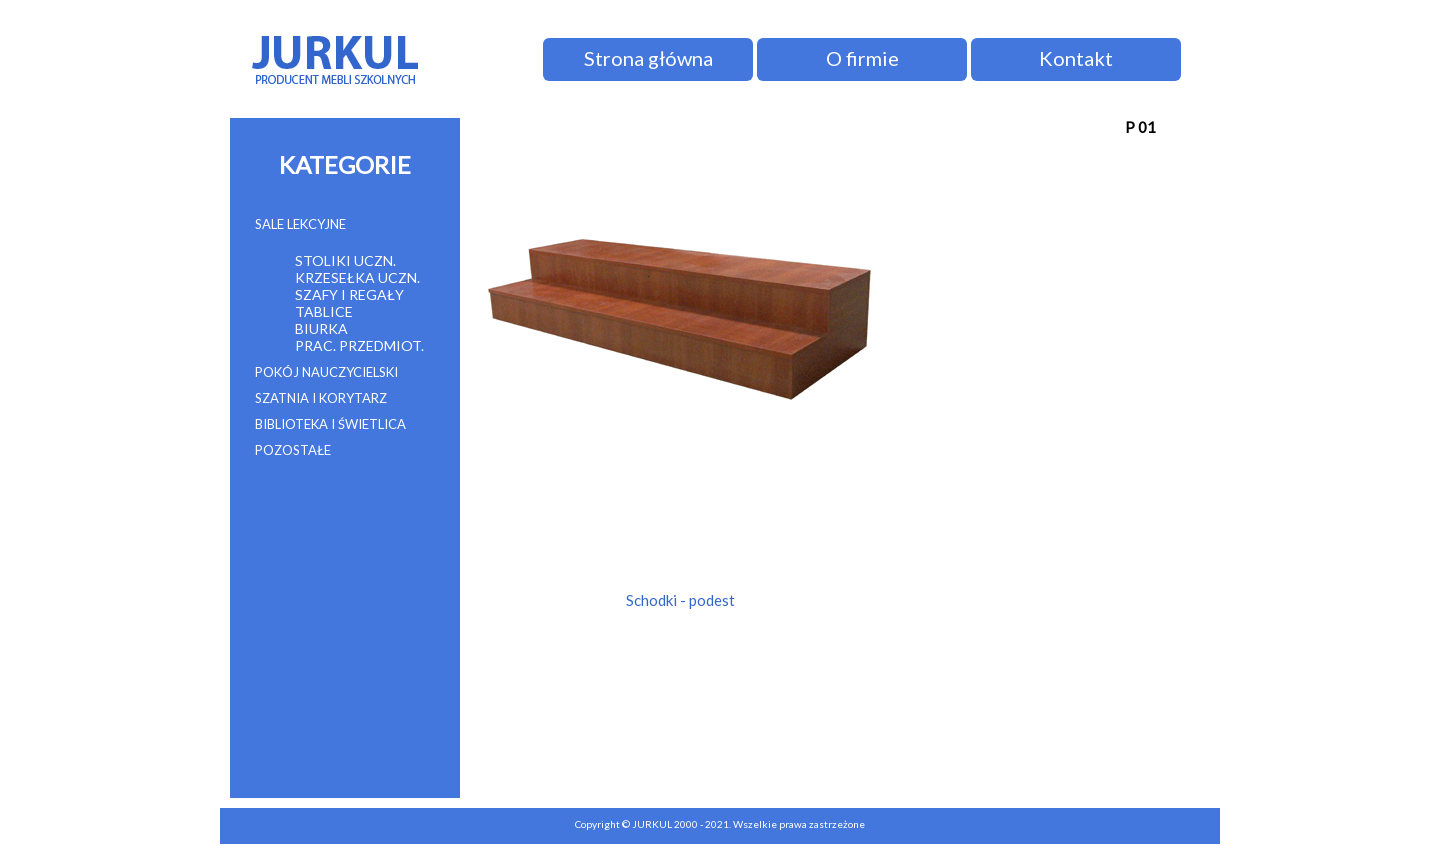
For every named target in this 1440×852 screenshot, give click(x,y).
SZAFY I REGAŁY (349, 294)
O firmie (862, 58)
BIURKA (321, 328)
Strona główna (648, 58)
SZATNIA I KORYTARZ (321, 398)
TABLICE (324, 311)
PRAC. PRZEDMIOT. (359, 345)
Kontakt (1076, 58)
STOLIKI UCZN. (345, 260)
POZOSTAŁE (293, 450)
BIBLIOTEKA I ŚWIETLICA (330, 424)
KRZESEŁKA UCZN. (357, 277)
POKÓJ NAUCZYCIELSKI (326, 372)
